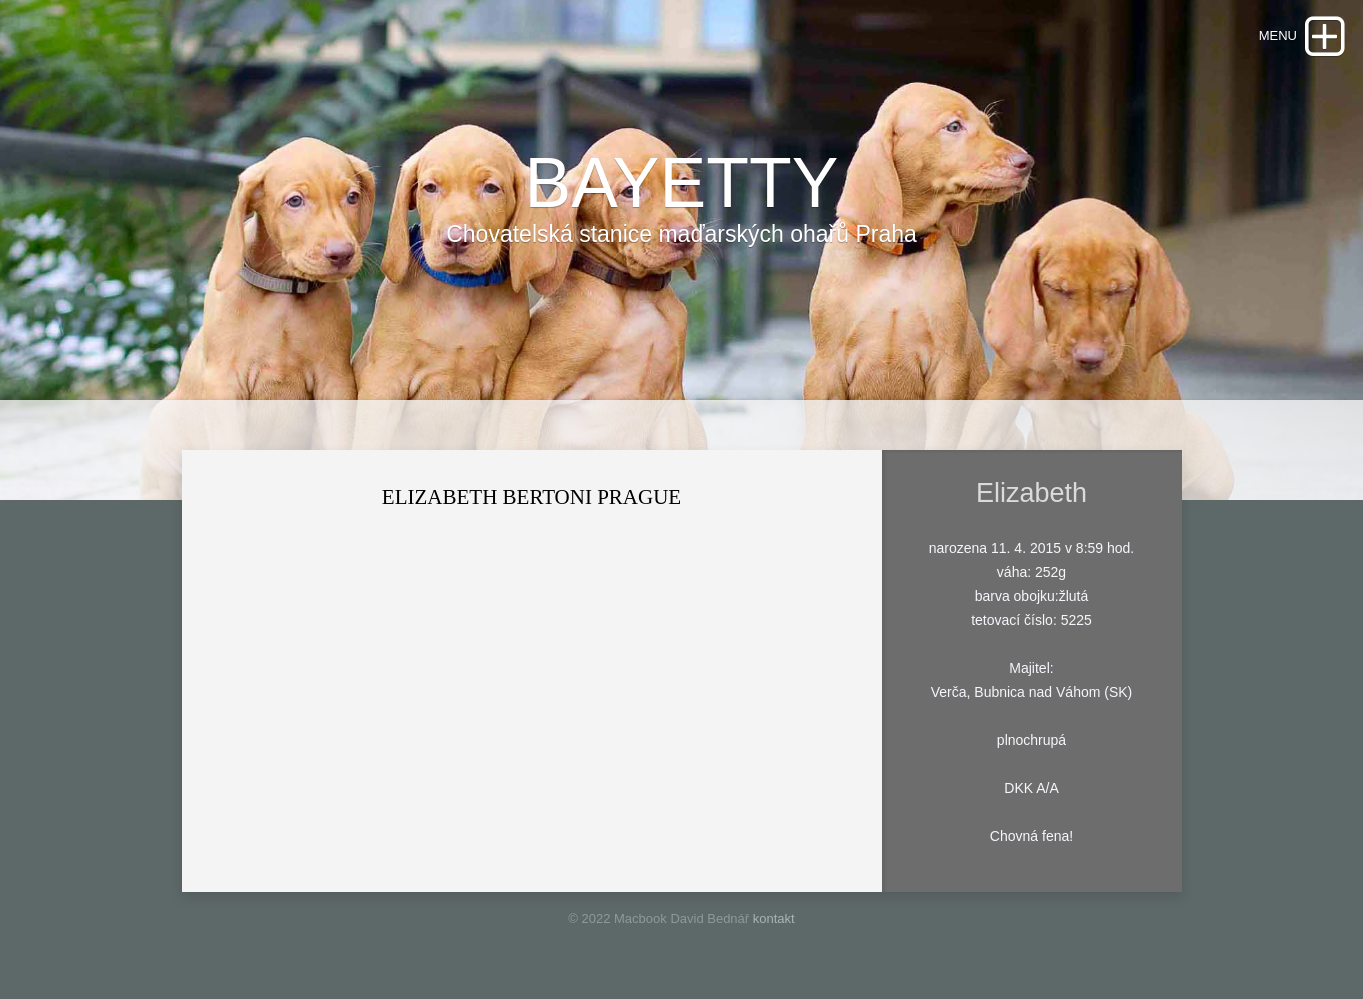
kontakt (774, 918)
